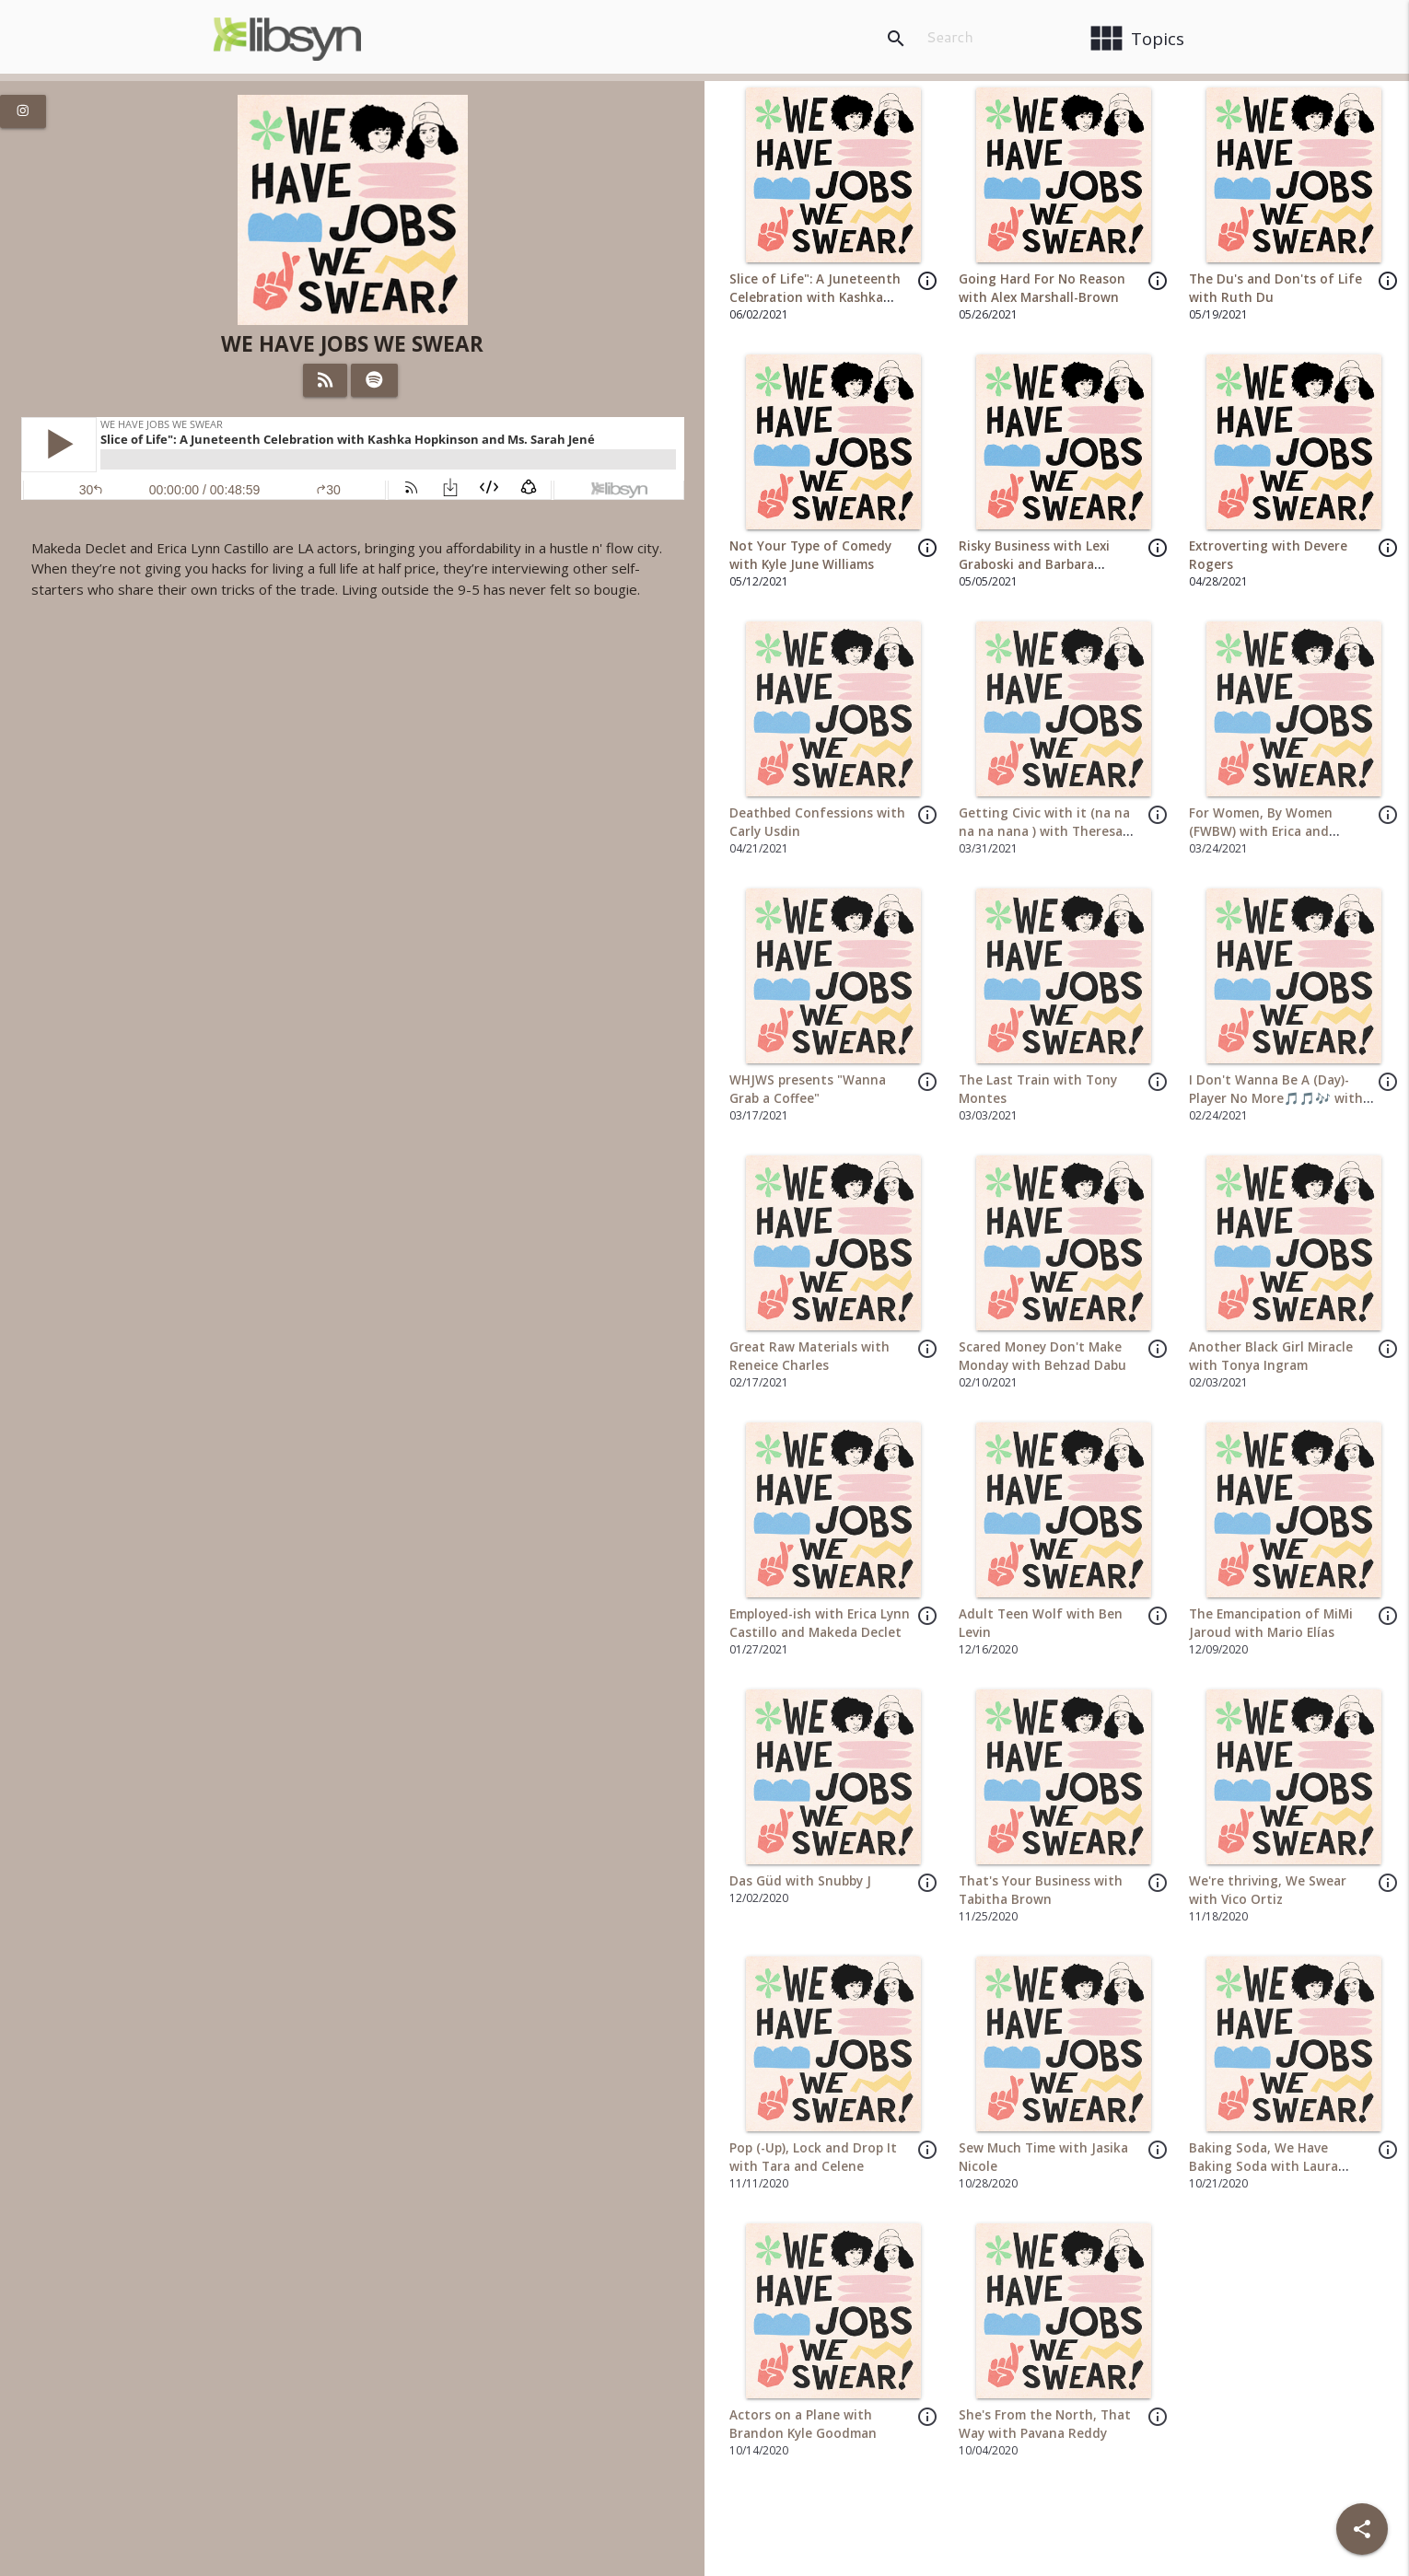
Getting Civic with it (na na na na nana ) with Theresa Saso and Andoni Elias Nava (1044, 832)
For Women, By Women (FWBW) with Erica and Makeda (1261, 832)
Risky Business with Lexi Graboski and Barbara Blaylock (1034, 565)
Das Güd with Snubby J (800, 1881)
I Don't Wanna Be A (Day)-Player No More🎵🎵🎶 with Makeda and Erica (1276, 1099)
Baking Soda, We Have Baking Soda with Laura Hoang (1263, 2167)
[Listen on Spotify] (374, 380)
